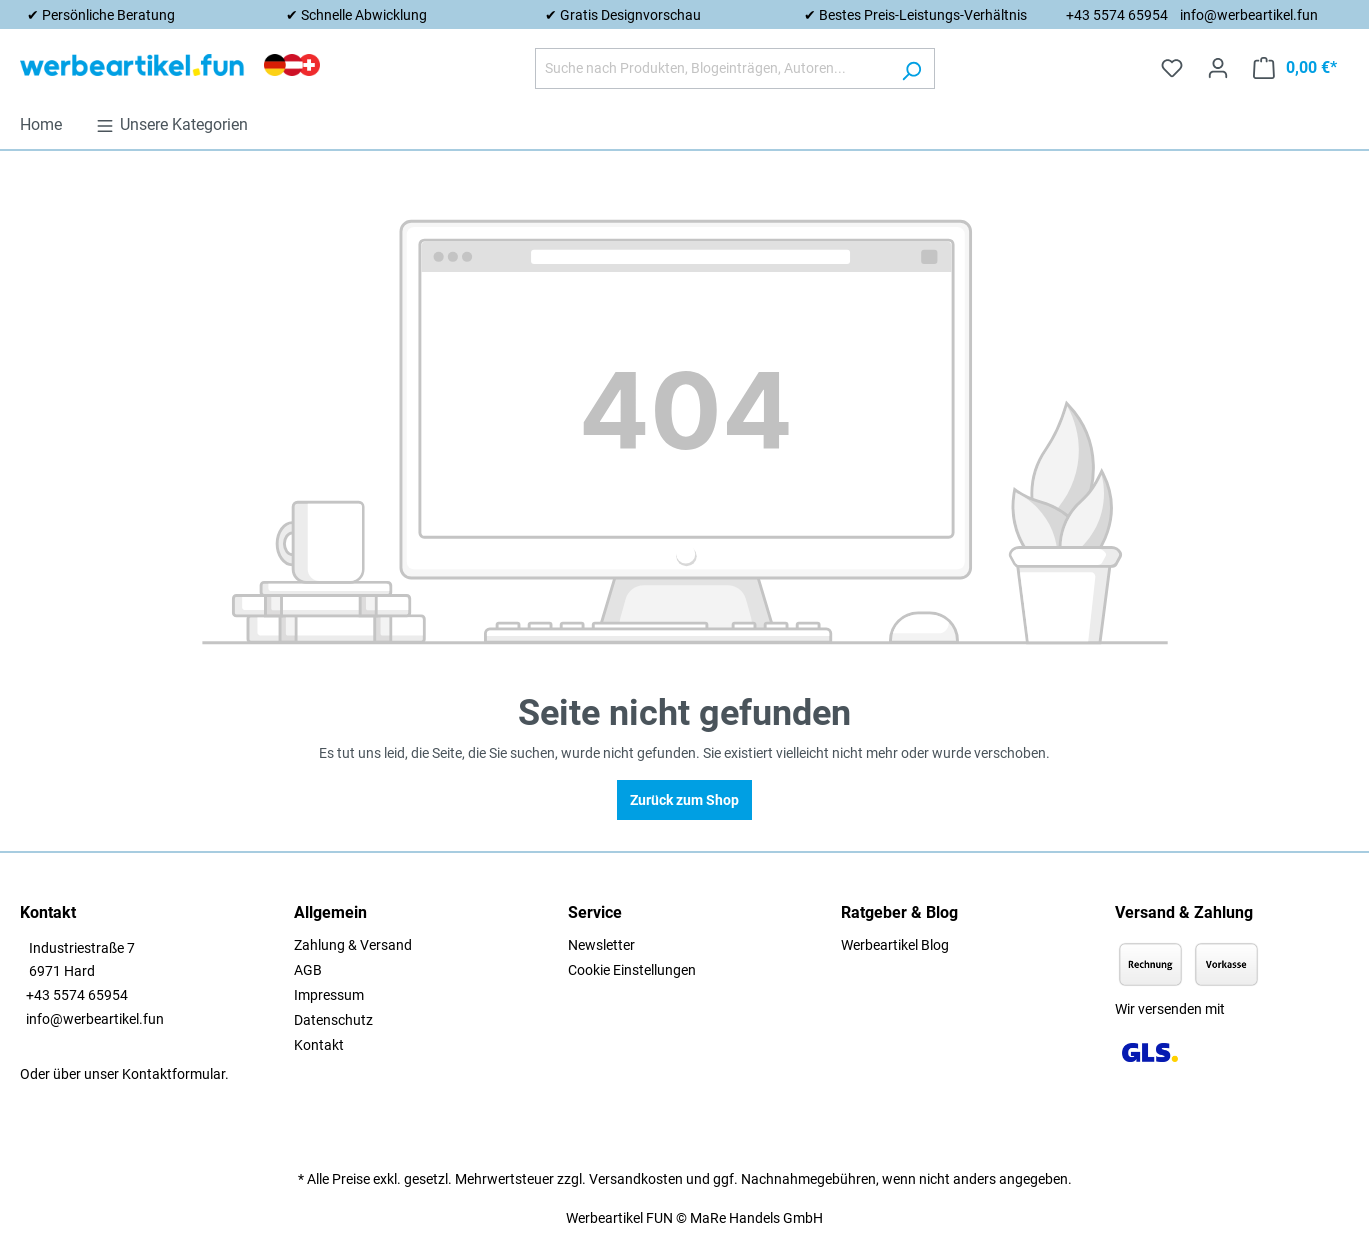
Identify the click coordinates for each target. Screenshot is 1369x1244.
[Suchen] (911, 68)
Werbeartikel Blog (895, 945)
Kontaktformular (173, 1074)
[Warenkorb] (1295, 68)
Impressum (329, 995)
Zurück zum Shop (684, 800)
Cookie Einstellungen (632, 970)
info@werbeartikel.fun (1249, 15)
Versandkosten (636, 1179)
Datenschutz (333, 1020)
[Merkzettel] (1172, 68)
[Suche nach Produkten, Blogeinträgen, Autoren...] (712, 68)
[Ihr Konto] (1218, 68)
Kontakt (319, 1045)
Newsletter (601, 945)
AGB (308, 970)
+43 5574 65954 (1117, 15)
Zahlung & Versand (353, 945)
